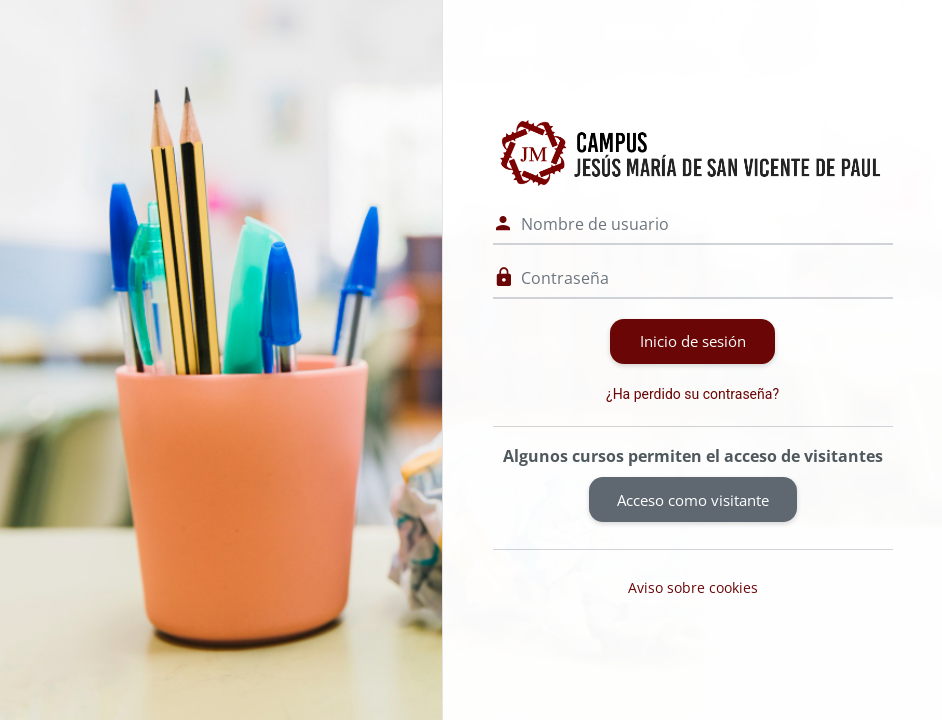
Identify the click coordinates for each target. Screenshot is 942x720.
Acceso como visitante (693, 500)
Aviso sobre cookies (693, 587)
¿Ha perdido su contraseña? (692, 394)
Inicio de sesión (693, 341)
